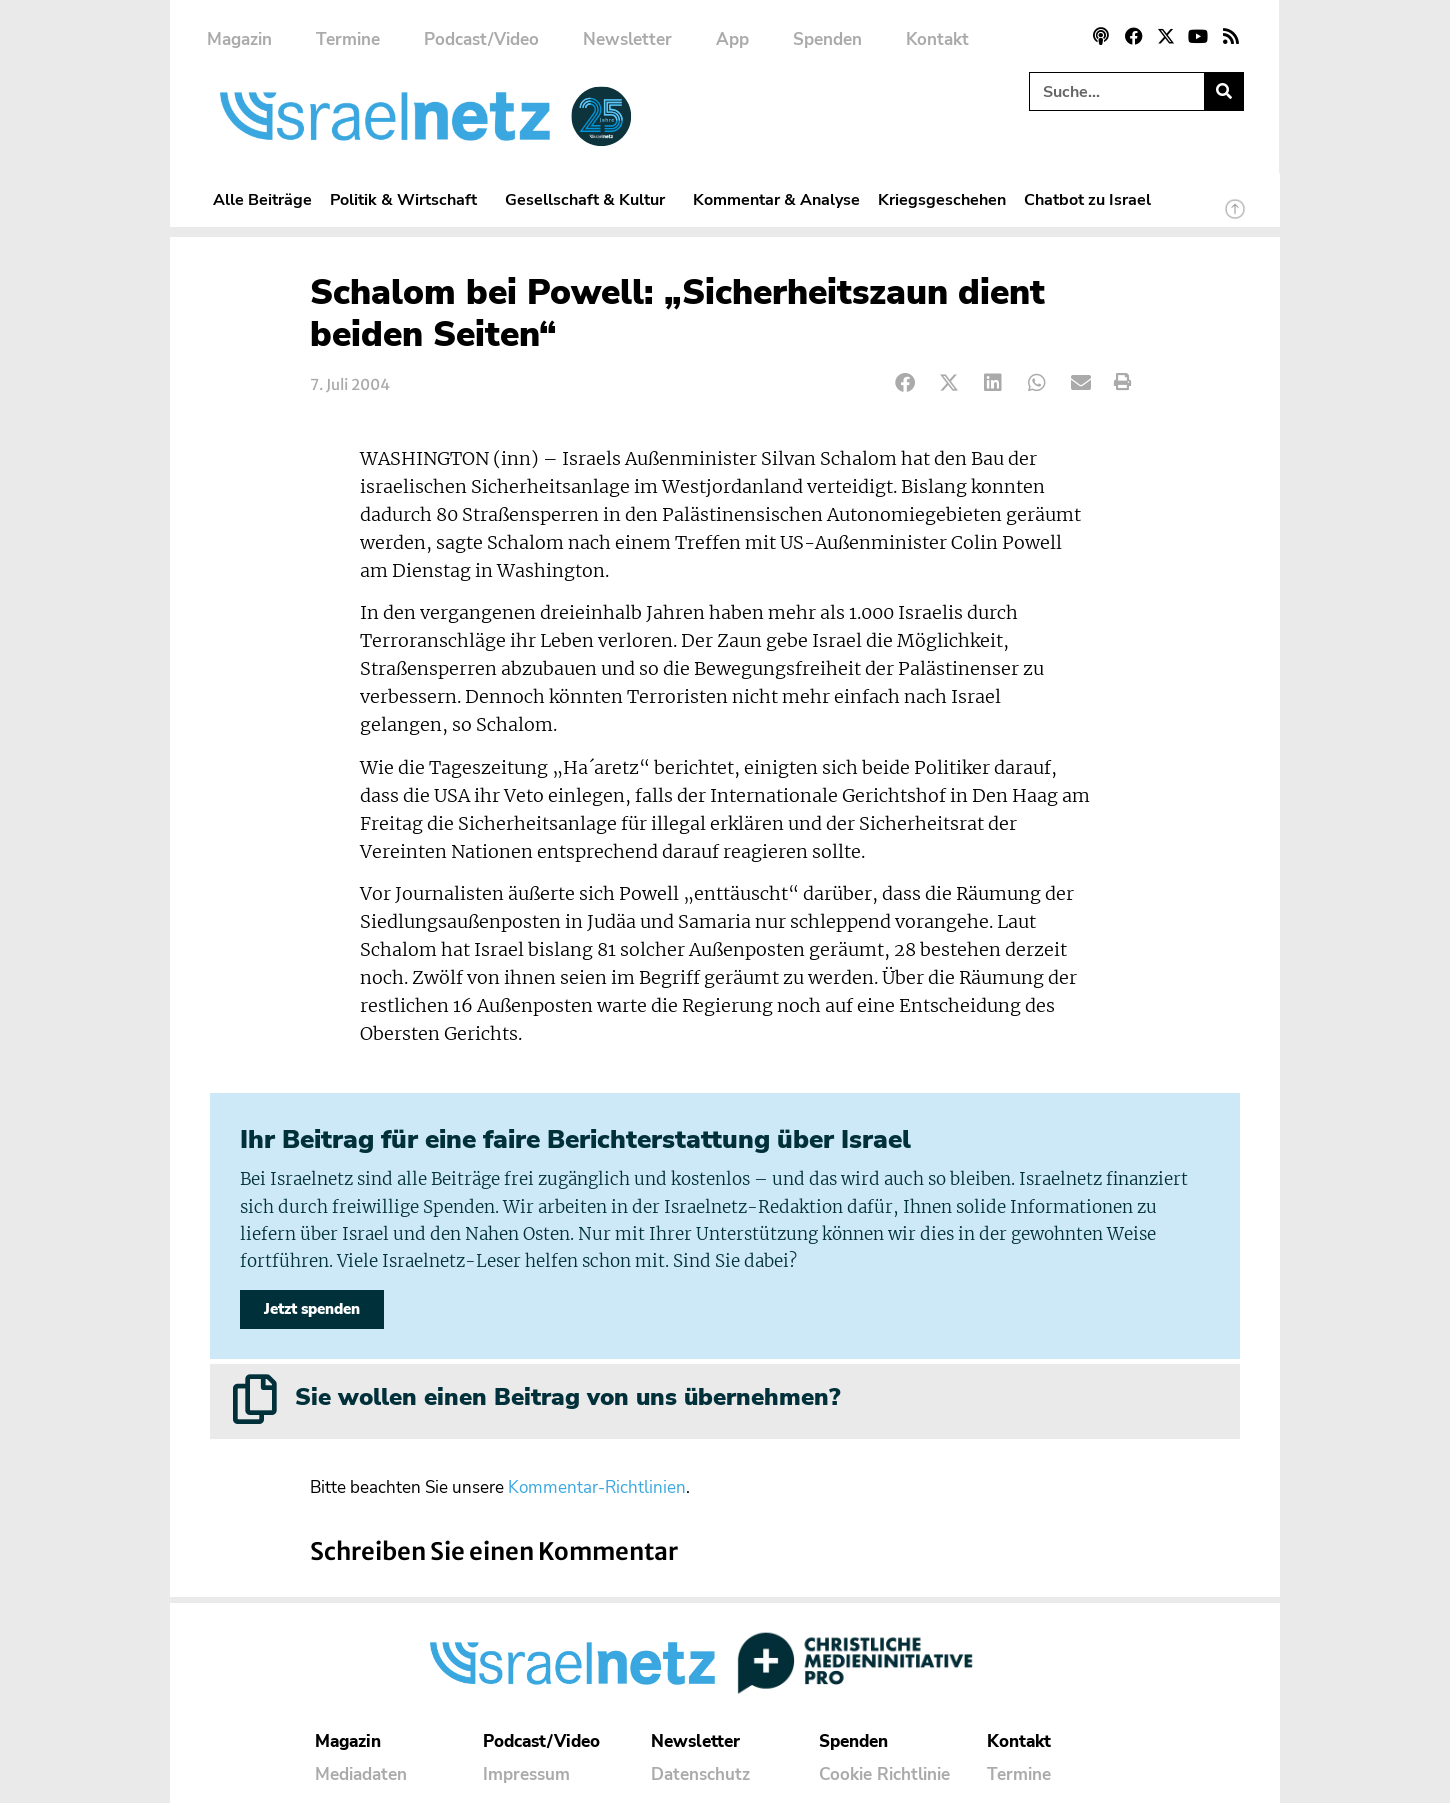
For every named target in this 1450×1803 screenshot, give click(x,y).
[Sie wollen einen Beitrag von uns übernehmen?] (255, 1399)
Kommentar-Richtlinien (597, 1487)
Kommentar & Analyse (776, 199)
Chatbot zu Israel (1087, 199)
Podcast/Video (481, 39)
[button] (905, 382)
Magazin (239, 39)
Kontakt (937, 39)
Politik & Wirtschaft (408, 199)
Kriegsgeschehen (942, 199)
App (732, 39)
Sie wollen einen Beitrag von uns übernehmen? (567, 1397)
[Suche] (1223, 91)
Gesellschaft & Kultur (590, 199)
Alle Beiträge (262, 199)
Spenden (827, 39)
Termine (348, 39)
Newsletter (627, 39)
